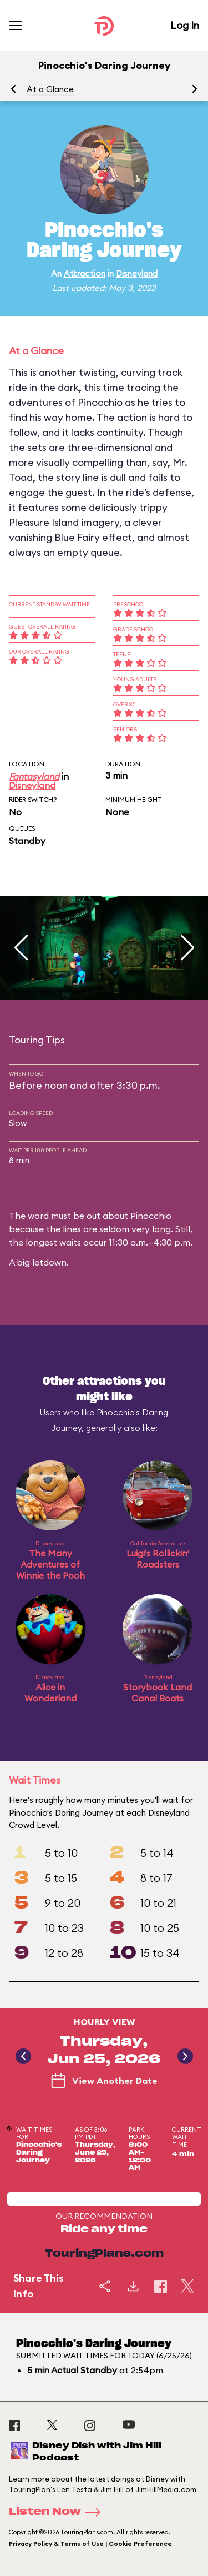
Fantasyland (34, 776)
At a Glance (50, 89)
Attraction (84, 273)
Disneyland (137, 273)
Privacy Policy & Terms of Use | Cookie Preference (90, 2544)
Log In (184, 25)
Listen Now (58, 2512)
